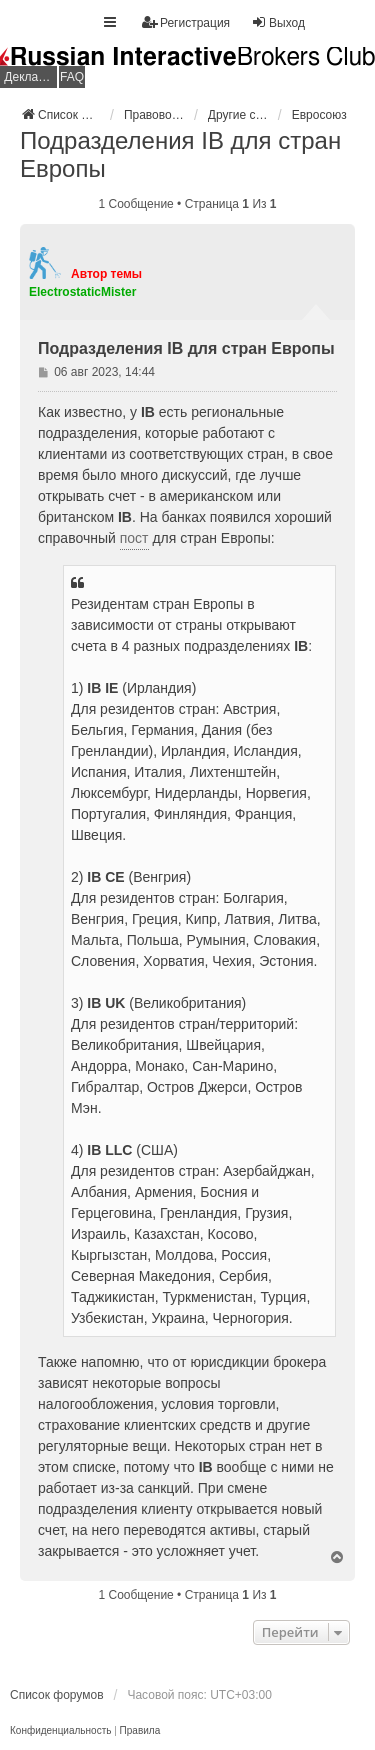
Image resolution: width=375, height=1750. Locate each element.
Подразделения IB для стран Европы (180, 154)
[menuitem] (60, 1731)
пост (134, 538)
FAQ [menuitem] (72, 77)
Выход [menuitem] (278, 22)
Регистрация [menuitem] (186, 22)
